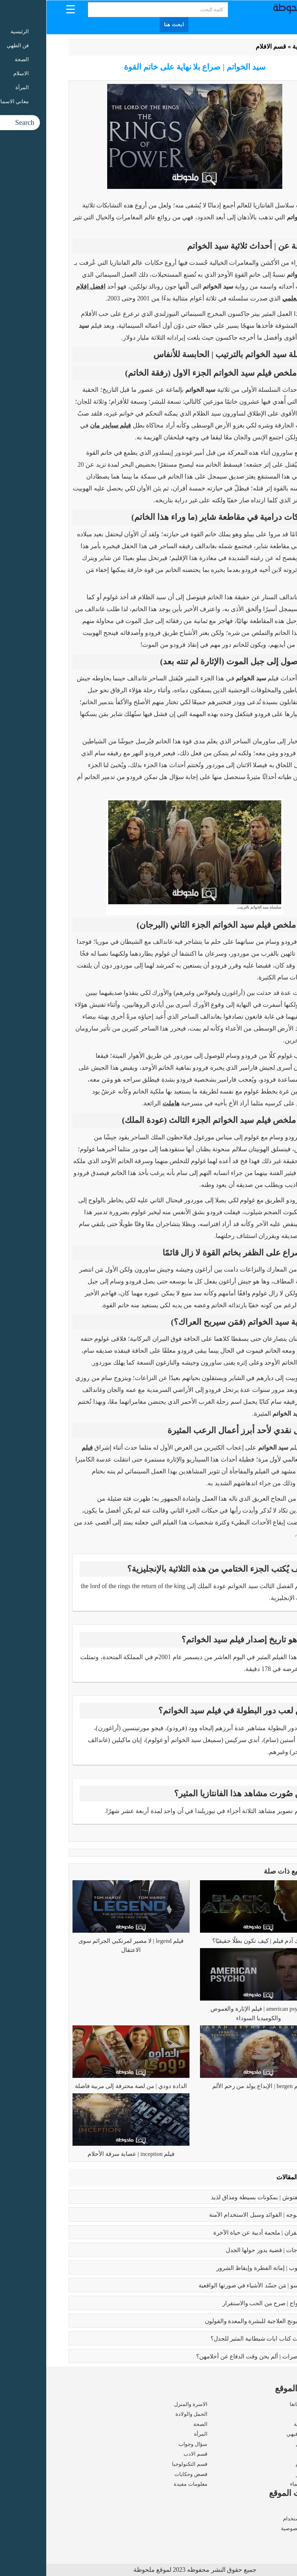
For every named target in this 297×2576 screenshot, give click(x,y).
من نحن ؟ (264, 2508)
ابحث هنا (128, 24)
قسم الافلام (224, 46)
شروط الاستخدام (256, 2518)
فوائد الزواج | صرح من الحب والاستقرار (224, 2303)
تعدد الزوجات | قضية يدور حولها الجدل (226, 2250)
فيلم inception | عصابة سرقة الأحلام (85, 2154)
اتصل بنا (266, 2538)
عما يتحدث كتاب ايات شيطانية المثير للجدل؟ (218, 2338)
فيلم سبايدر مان (64, 425)
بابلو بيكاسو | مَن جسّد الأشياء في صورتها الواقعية (212, 2285)
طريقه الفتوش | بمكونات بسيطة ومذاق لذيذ (218, 2197)
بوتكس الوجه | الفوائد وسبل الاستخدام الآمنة (217, 2214)
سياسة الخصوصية (255, 2528)
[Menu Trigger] (24, 9)
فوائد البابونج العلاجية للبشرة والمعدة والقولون (215, 2321)
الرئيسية (257, 46)
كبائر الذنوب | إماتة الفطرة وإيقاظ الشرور (221, 2268)
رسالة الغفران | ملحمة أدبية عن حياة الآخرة (219, 2232)
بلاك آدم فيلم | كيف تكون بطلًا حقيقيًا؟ (212, 1941)
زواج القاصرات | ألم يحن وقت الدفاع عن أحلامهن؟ (211, 2356)
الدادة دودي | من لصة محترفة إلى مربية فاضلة (85, 2086)
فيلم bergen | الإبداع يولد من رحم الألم (212, 2086)
